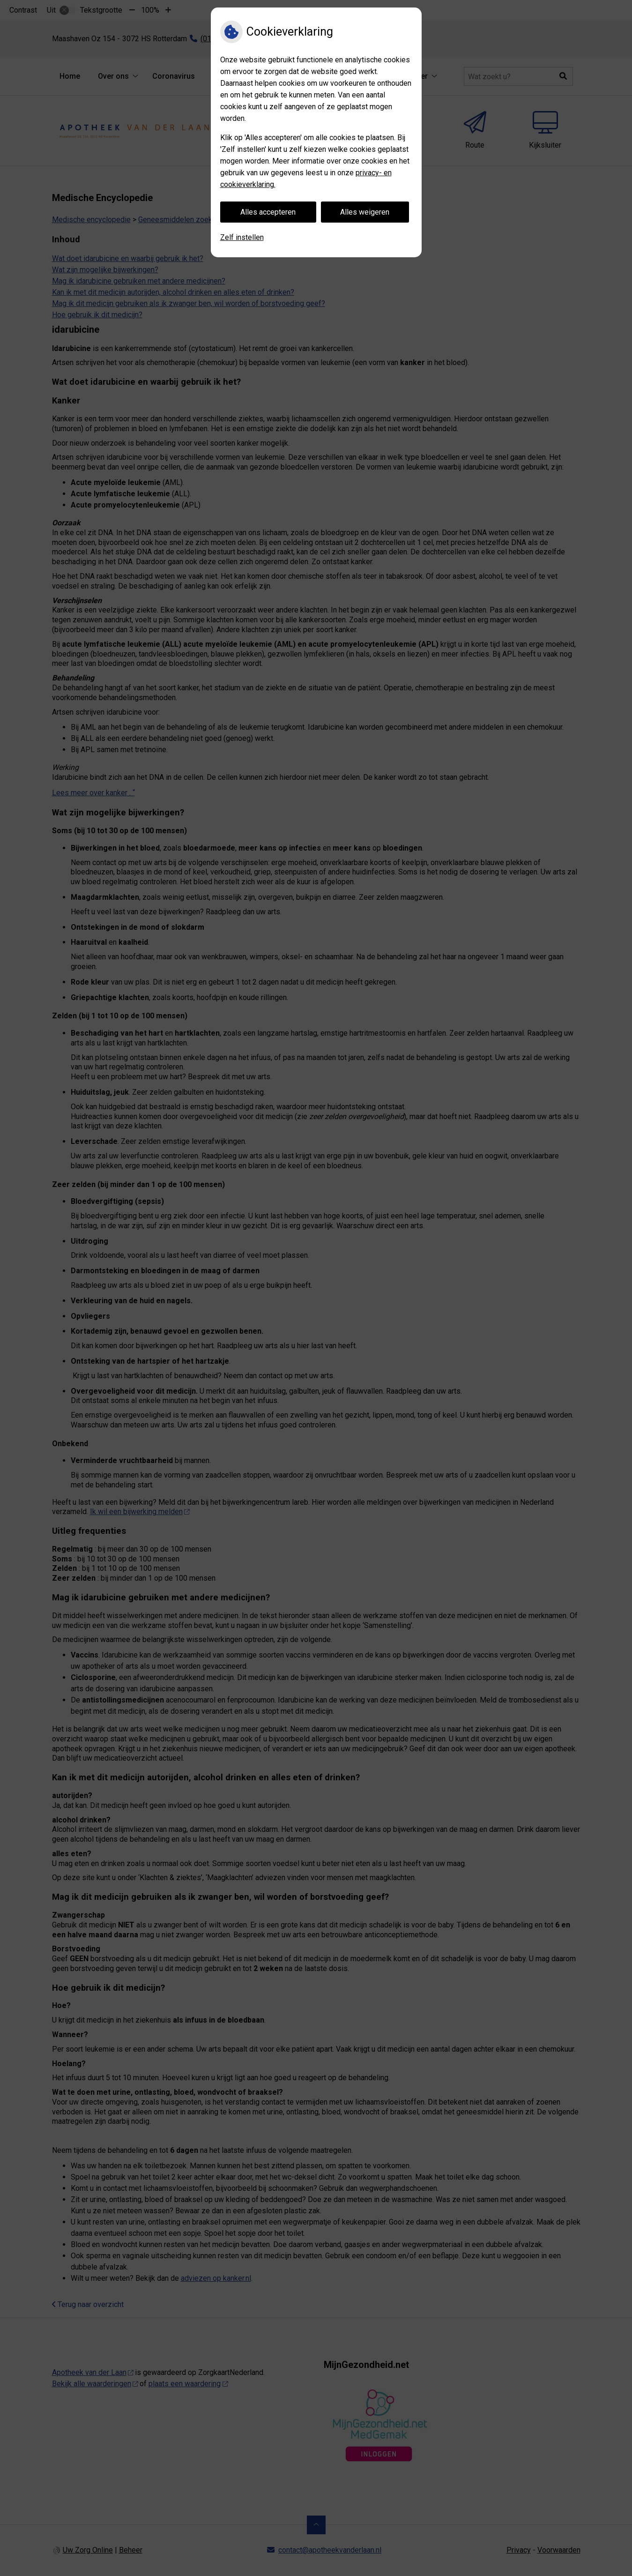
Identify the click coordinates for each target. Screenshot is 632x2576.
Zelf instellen (242, 237)
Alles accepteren (268, 212)
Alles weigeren (364, 212)
